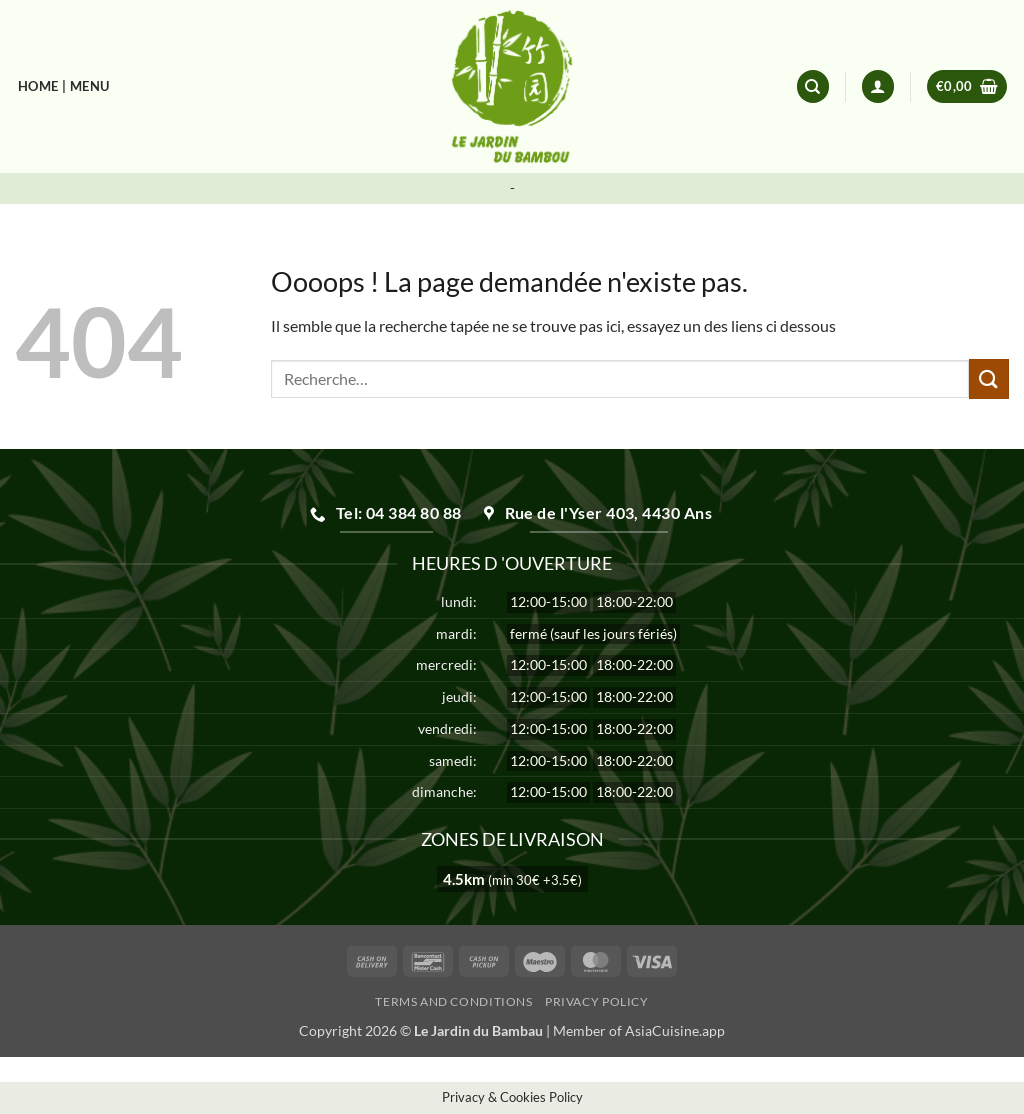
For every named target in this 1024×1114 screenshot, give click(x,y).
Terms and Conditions (453, 1001)
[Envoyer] (989, 378)
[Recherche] (813, 86)
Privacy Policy (597, 1001)
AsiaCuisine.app (675, 1030)
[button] (878, 86)
